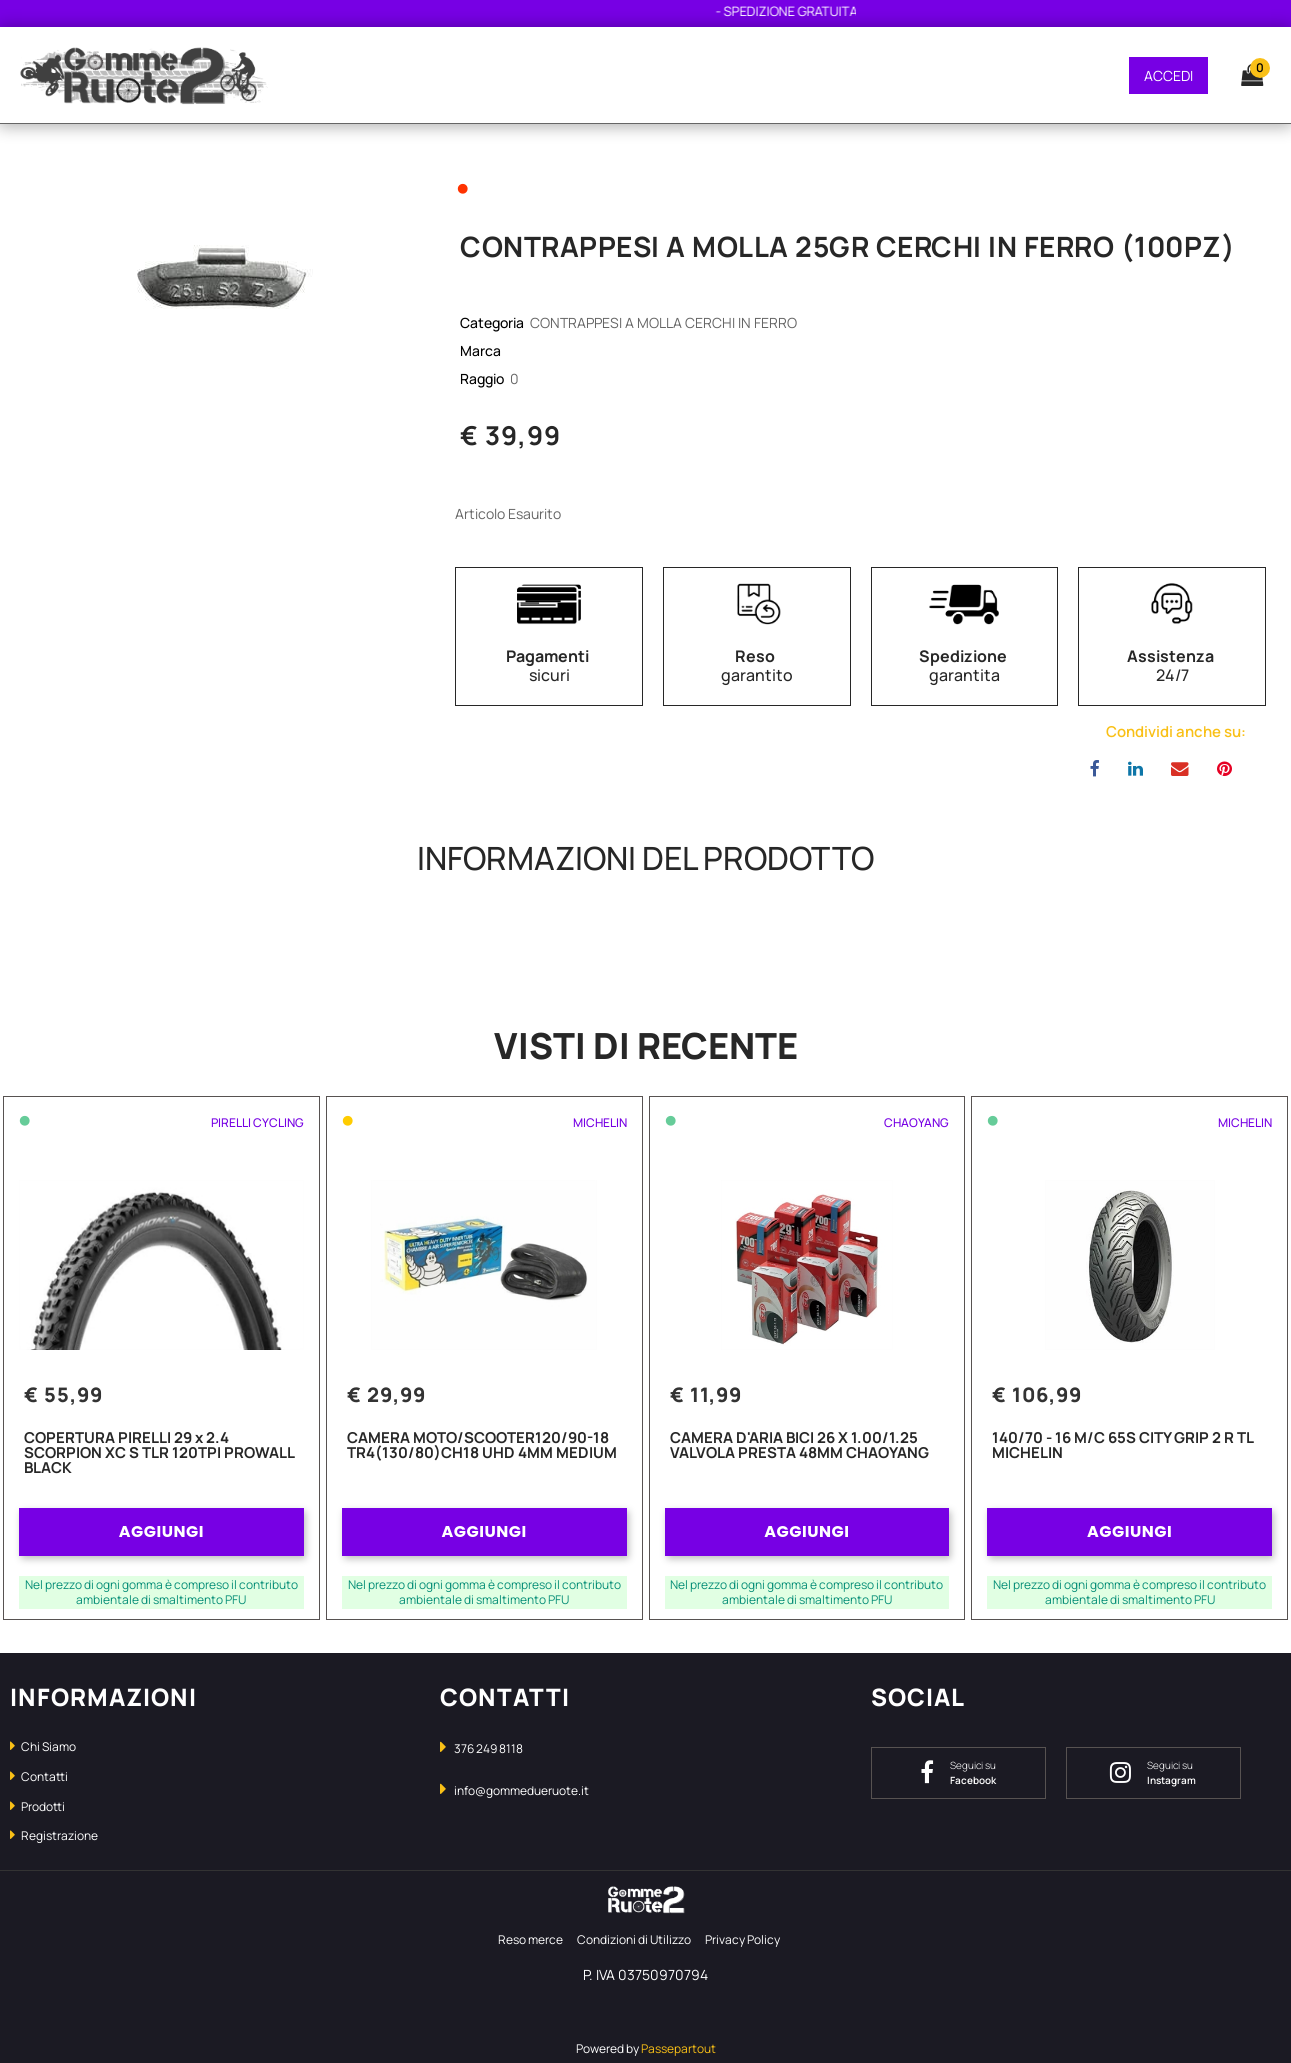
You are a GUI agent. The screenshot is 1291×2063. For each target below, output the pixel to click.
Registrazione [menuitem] (54, 1835)
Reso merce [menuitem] (530, 1939)
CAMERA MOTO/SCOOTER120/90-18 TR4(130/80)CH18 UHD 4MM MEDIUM (482, 1446)
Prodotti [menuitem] (37, 1806)
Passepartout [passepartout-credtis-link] (678, 2048)
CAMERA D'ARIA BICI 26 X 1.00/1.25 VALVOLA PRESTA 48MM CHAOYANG (799, 1446)
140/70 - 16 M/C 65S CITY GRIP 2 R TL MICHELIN (1122, 1446)
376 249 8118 (488, 1748)
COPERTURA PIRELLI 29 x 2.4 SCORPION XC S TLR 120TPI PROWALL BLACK (159, 1454)
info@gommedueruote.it (521, 1790)
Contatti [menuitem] (39, 1776)
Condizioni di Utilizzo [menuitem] (634, 1939)
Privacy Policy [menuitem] (742, 1939)
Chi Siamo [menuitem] (43, 1746)
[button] (215, 260)
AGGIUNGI (161, 1531)
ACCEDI (1168, 75)
